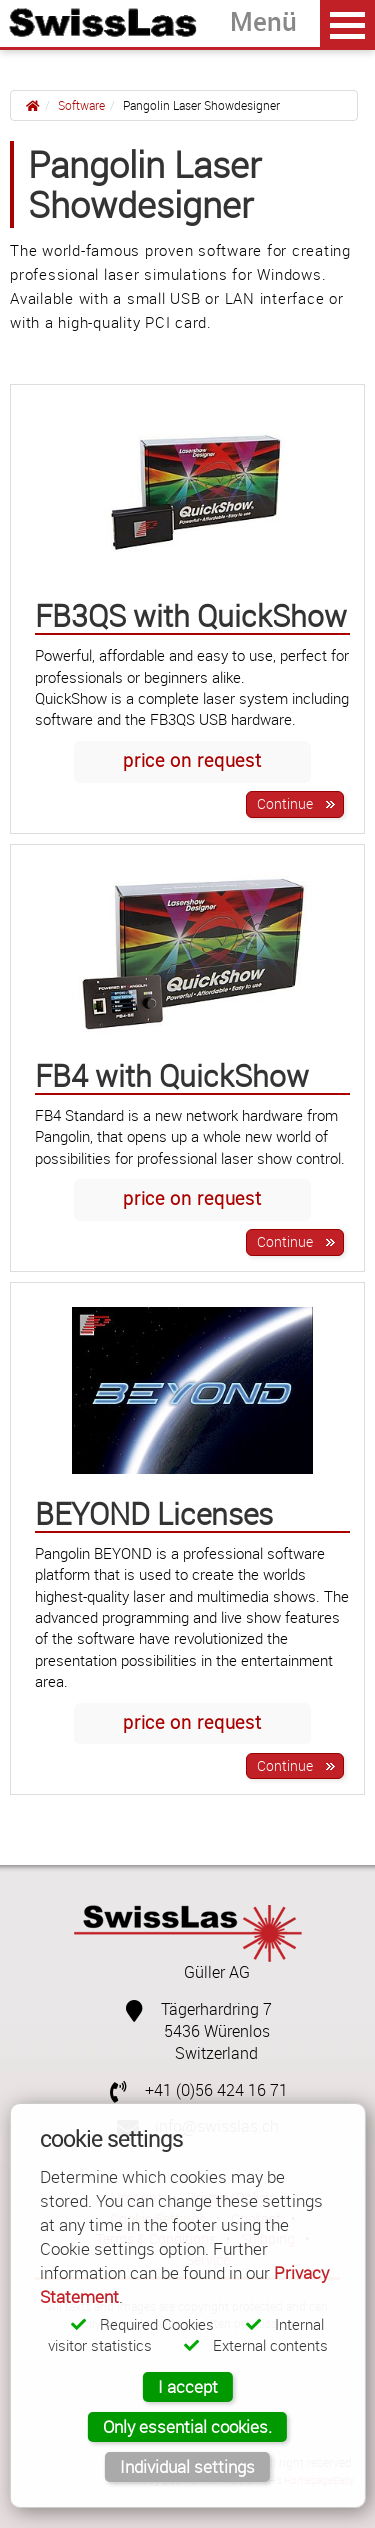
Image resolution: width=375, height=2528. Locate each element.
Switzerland (216, 2053)
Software (81, 105)
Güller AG (217, 1972)
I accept (188, 2386)
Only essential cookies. (187, 2426)
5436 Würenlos (217, 2031)
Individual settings (187, 2466)
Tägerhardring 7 (216, 2009)
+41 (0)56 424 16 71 (216, 2090)
